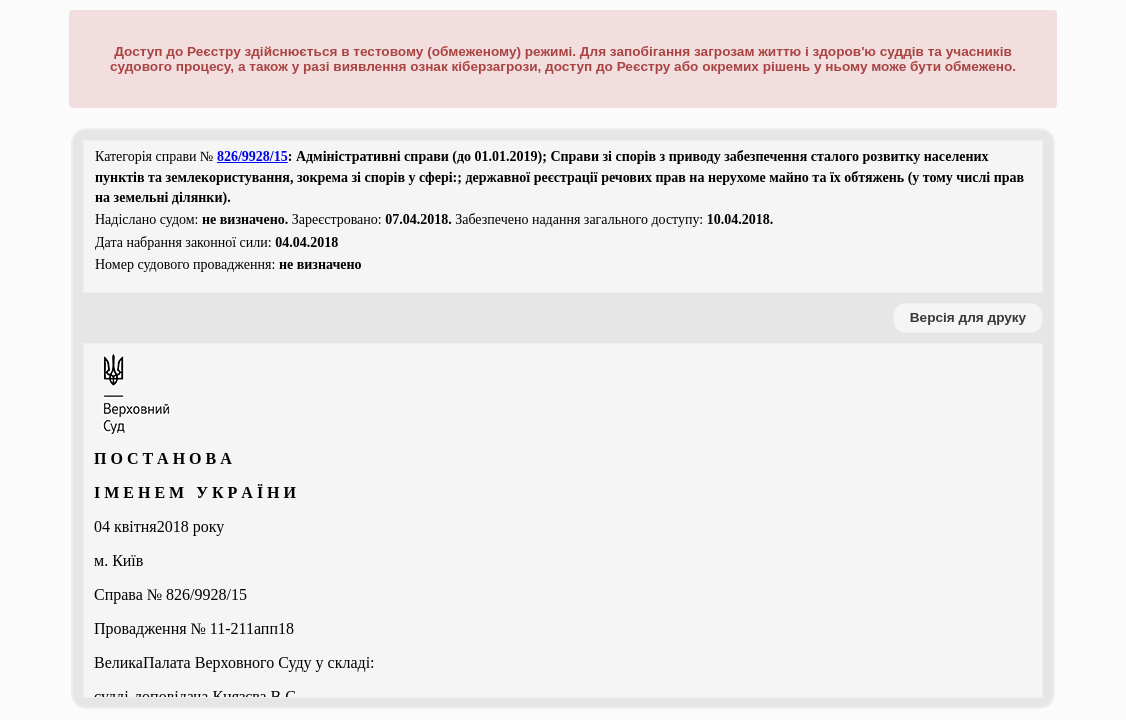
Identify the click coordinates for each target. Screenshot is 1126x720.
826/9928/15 (252, 156)
